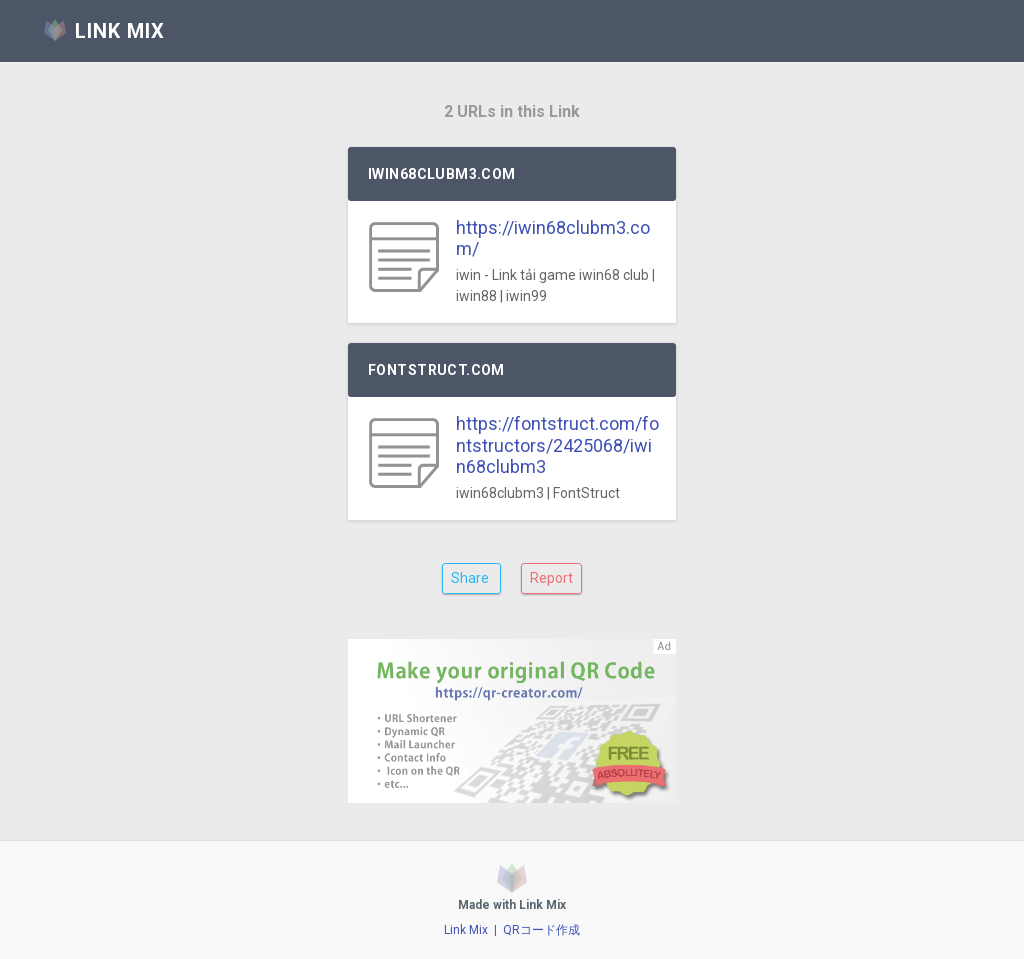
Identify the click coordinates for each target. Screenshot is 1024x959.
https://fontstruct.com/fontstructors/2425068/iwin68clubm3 (557, 445)
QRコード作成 (541, 930)
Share (471, 578)
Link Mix (466, 930)
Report (551, 578)
